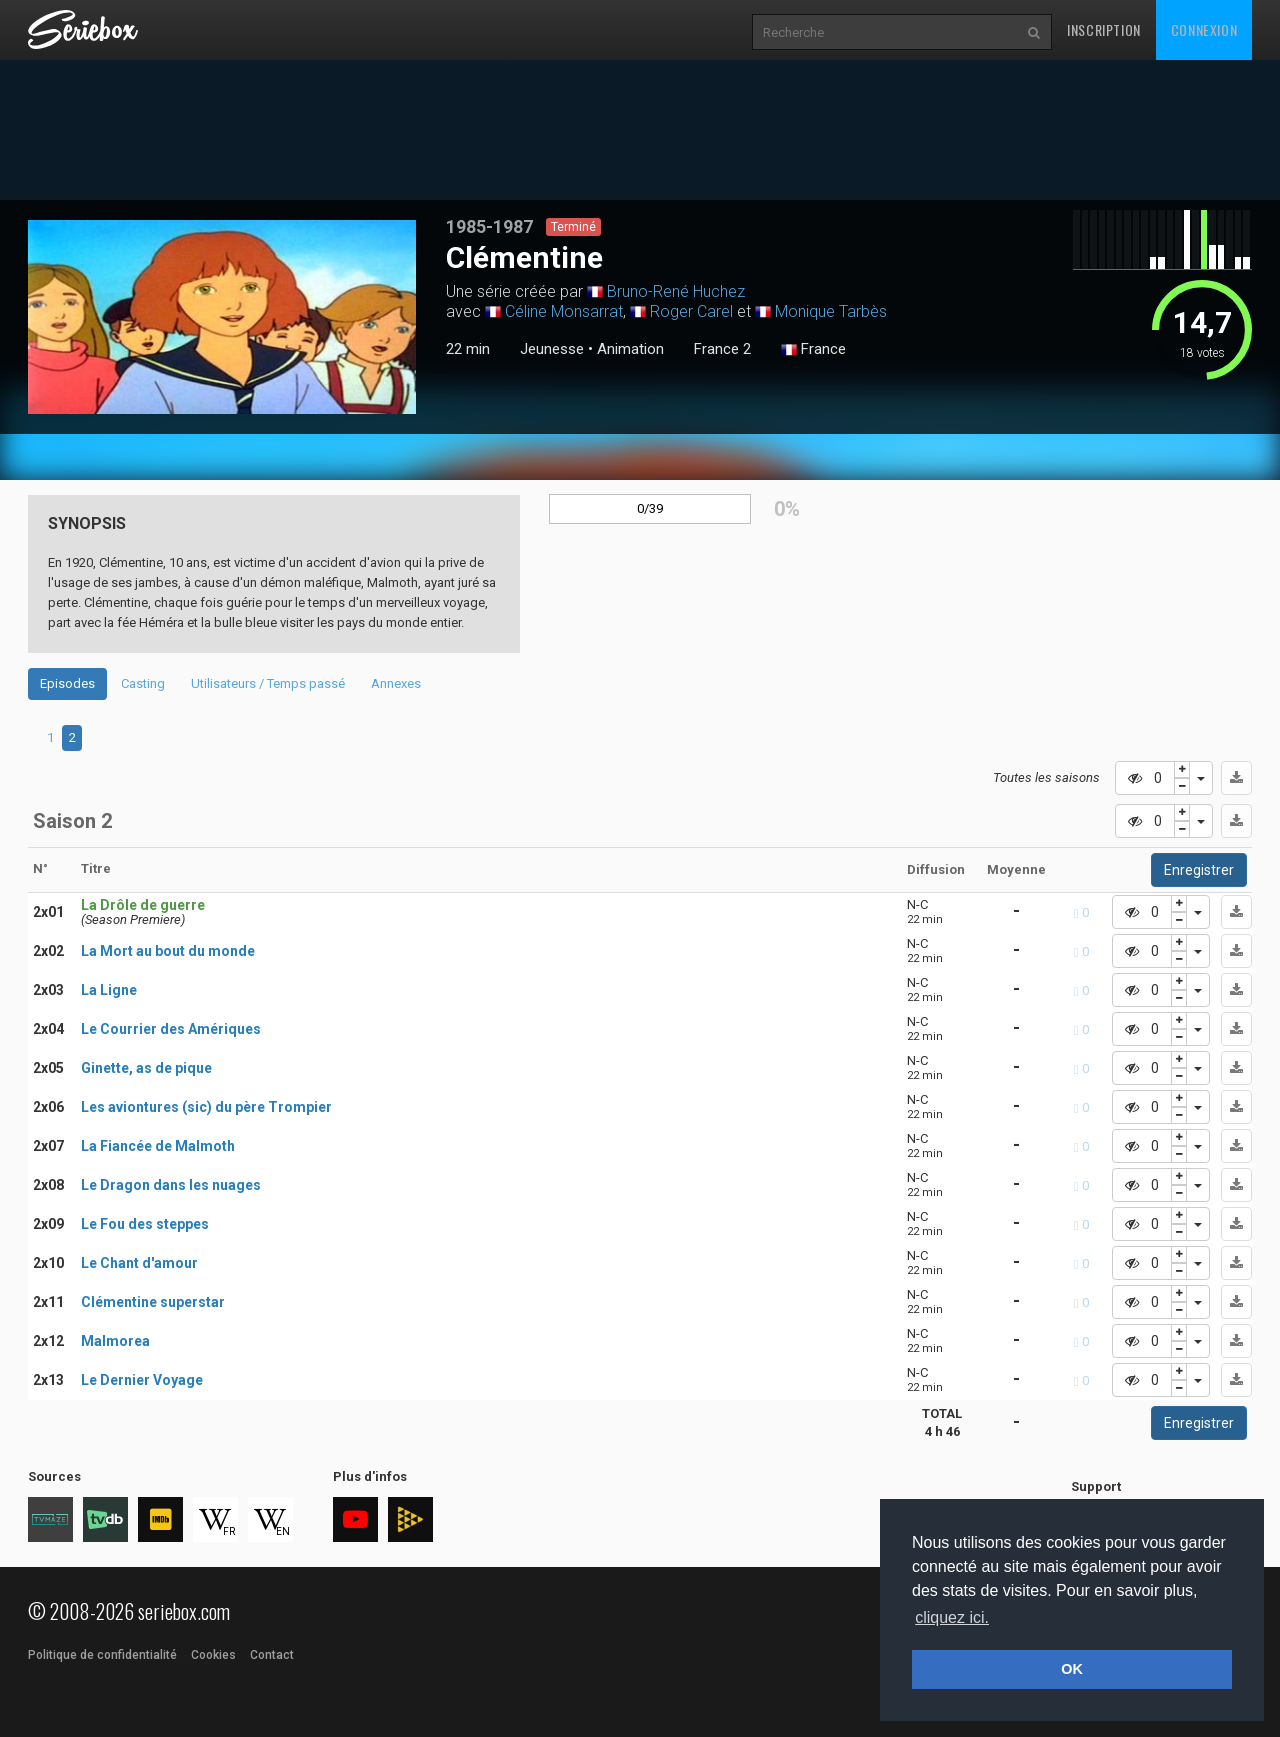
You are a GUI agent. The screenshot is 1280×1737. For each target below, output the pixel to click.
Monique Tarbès (831, 311)
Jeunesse (552, 349)
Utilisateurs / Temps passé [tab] (268, 683)
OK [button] (1072, 1669)
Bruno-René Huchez (676, 291)
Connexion (1204, 29)
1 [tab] (50, 737)
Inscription (1104, 29)
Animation (630, 349)
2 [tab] (72, 737)
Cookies (213, 1655)
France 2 (722, 349)
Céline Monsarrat (564, 311)
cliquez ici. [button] (952, 1617)
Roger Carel (691, 311)
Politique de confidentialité (102, 1655)
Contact (272, 1655)
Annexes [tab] (396, 683)
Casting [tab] (143, 683)
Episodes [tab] (67, 683)
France (813, 350)
